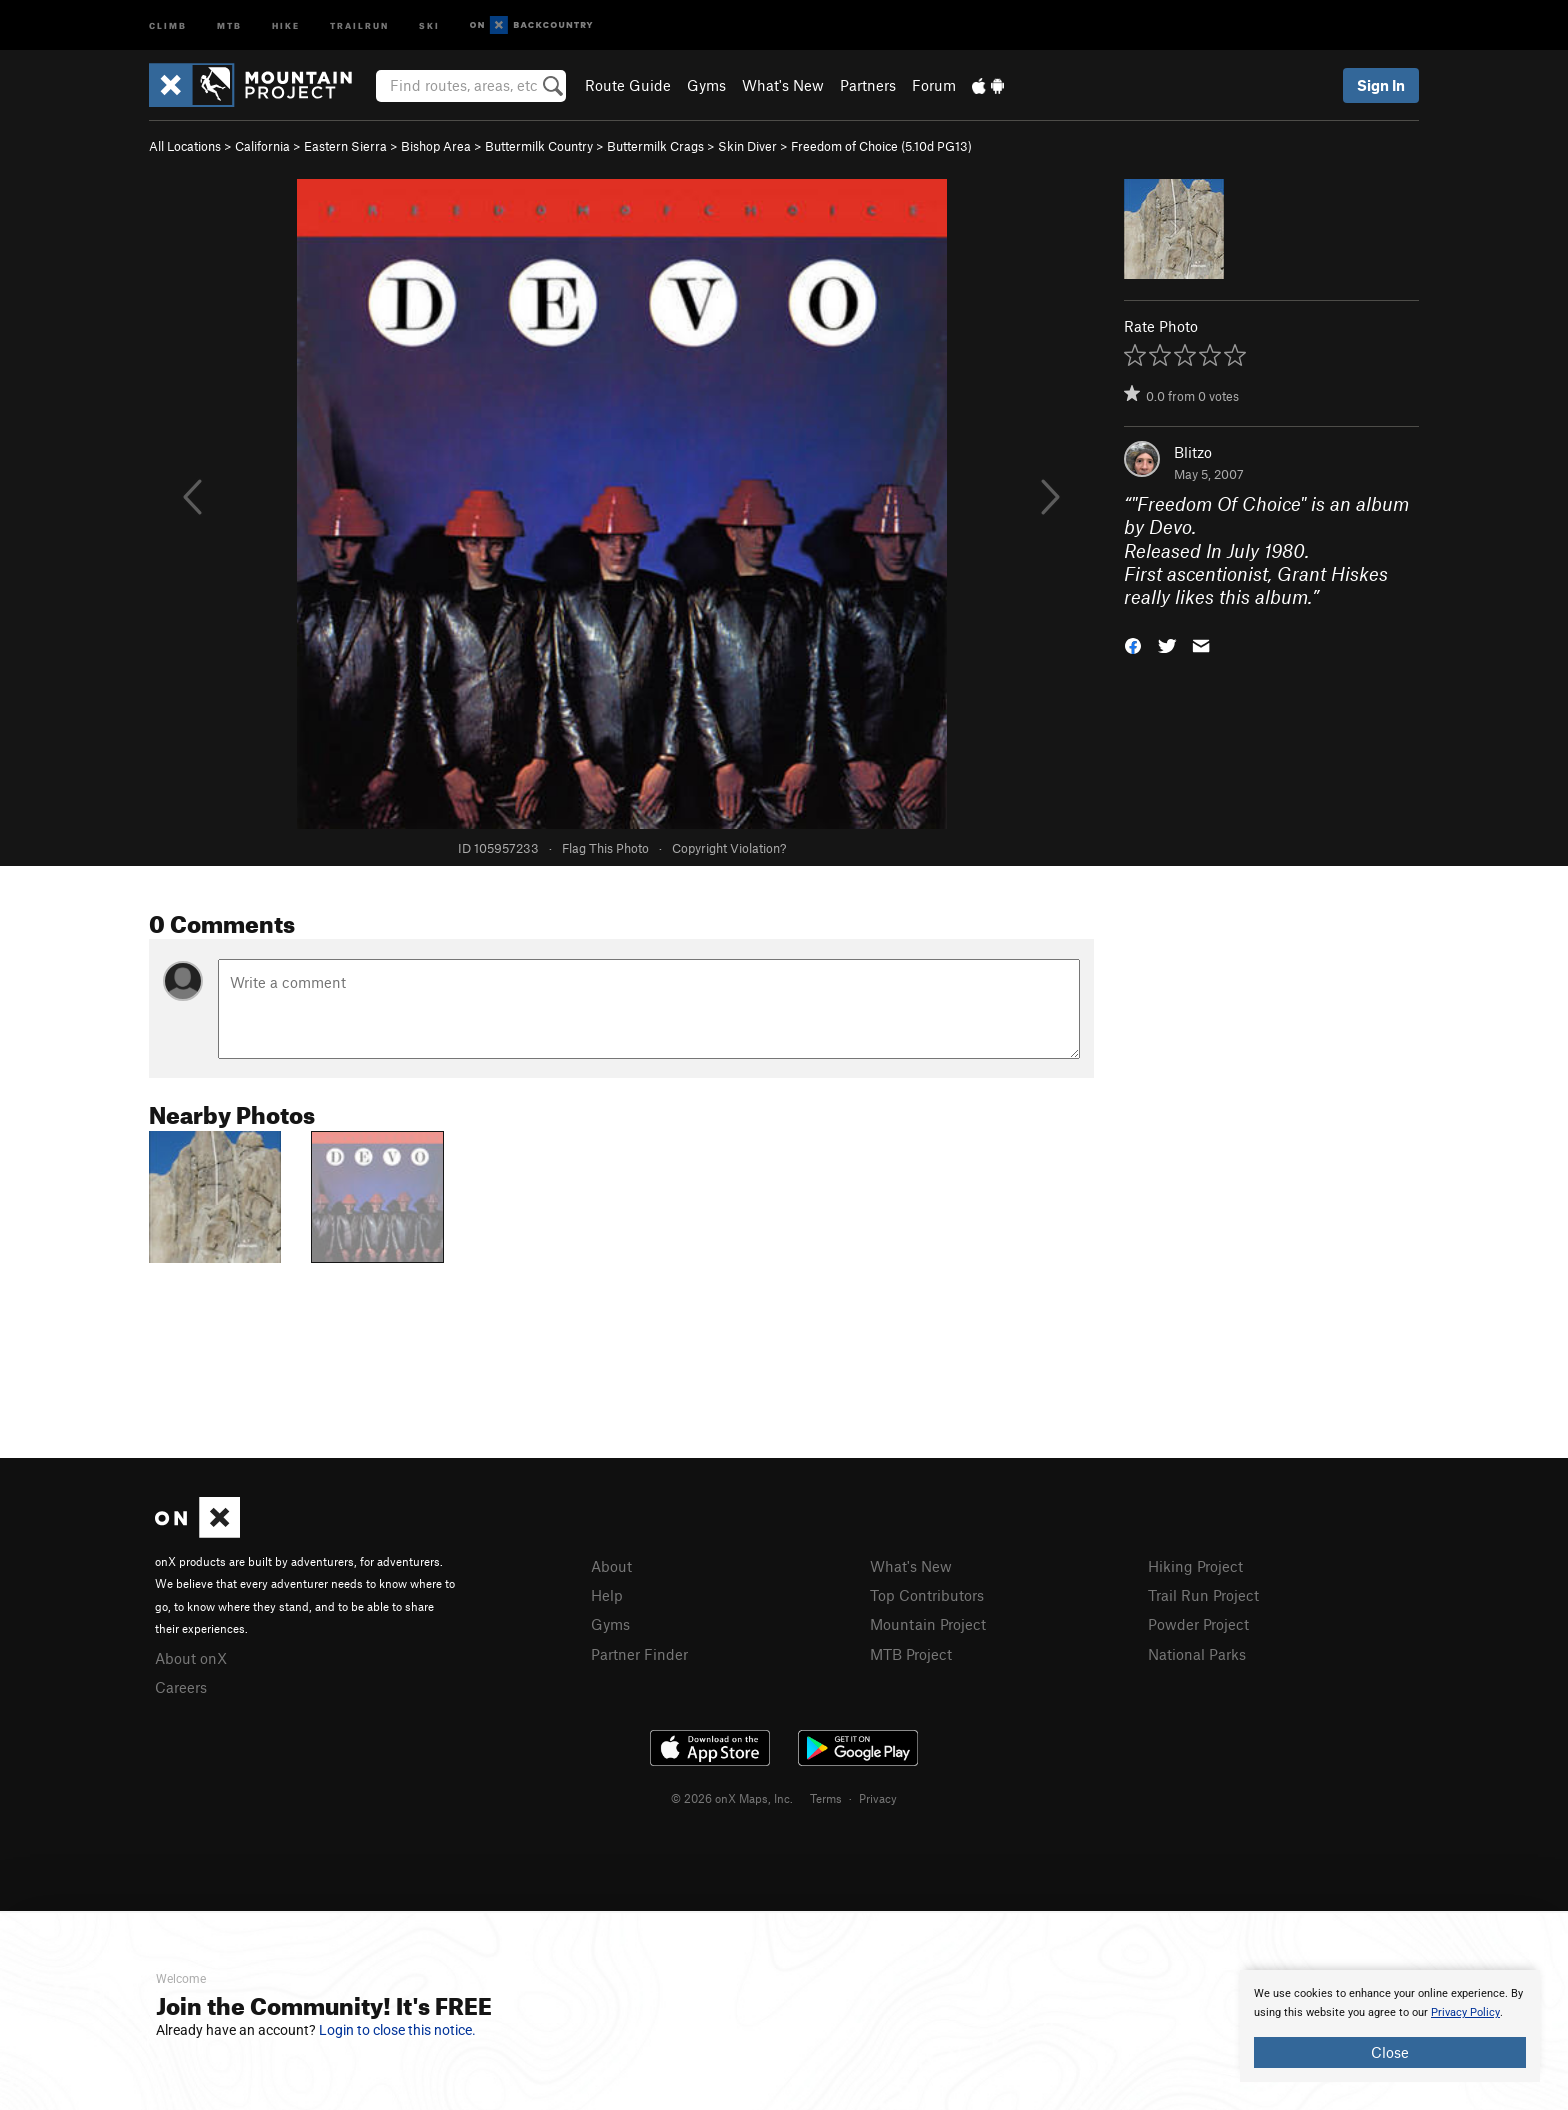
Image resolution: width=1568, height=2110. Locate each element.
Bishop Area (436, 146)
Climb (168, 24)
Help (607, 1595)
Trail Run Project (1203, 1595)
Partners (868, 85)
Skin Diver (747, 146)
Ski (429, 24)
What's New (783, 85)
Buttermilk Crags (655, 146)
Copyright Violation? (729, 848)
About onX (191, 1658)
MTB (229, 24)
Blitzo (1193, 452)
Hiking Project (1195, 1566)
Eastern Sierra (345, 146)
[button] (1133, 644)
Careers (181, 1687)
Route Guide (628, 85)
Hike (286, 24)
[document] (1390, 2026)
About (611, 1566)
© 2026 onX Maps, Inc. (732, 1798)
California (262, 146)
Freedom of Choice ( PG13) (881, 146)
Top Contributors (927, 1595)
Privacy (878, 1798)
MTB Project (911, 1654)
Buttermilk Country (539, 146)
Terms (826, 1798)
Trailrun (359, 24)
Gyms (706, 85)
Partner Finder (639, 1654)
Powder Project (1198, 1624)
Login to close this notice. (397, 2030)
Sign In (1381, 85)
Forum (934, 85)
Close (1390, 2052)
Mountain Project (928, 1624)
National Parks (1197, 1654)
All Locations (185, 146)
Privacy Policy (1465, 2012)
